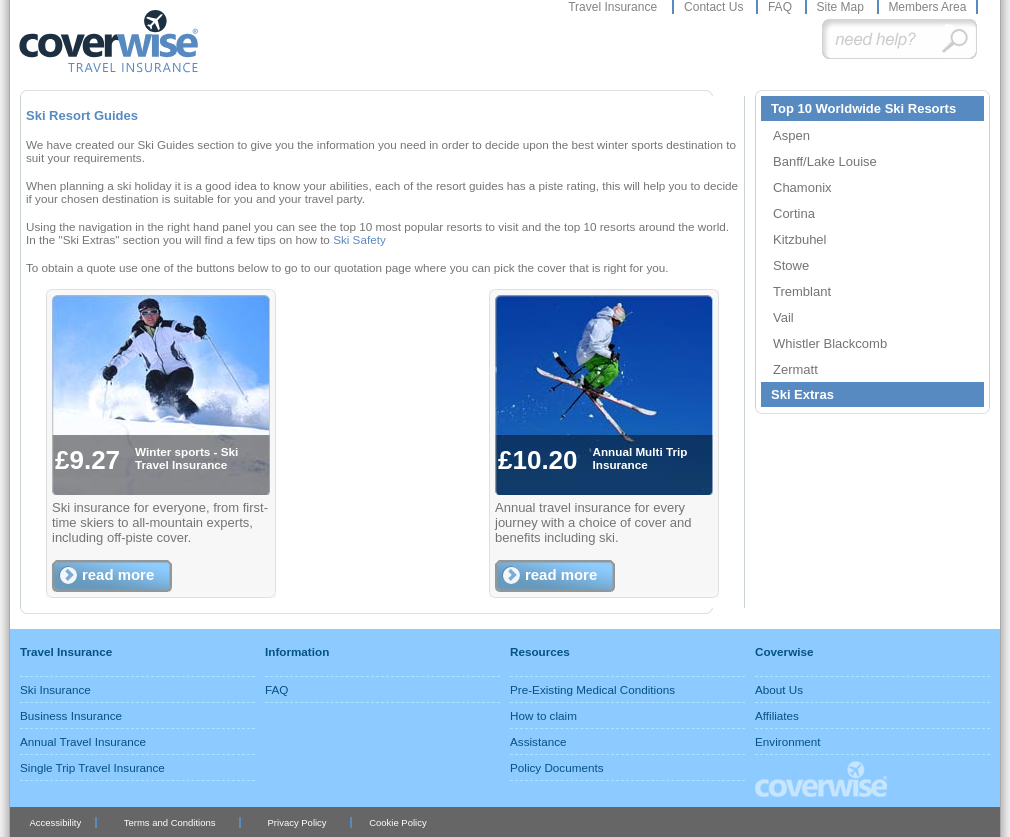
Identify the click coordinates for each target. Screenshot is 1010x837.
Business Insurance (71, 715)
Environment (788, 741)
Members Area (927, 7)
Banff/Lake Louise (825, 161)
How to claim (543, 715)
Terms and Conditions (170, 822)
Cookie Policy (397, 822)
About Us (779, 689)
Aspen (791, 135)
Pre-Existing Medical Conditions (592, 689)
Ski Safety (359, 239)
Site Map (841, 7)
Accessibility (55, 822)
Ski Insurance (55, 689)
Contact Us (715, 7)
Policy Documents (557, 767)
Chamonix (802, 187)
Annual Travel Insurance (83, 741)
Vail (783, 317)
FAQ (781, 7)
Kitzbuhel (799, 239)
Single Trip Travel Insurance (92, 767)
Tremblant (802, 291)
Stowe (791, 265)
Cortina (794, 213)
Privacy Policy (297, 822)
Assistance (538, 741)
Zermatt (795, 369)
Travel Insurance (614, 7)
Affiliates (777, 715)
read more (118, 574)
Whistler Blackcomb (830, 343)
